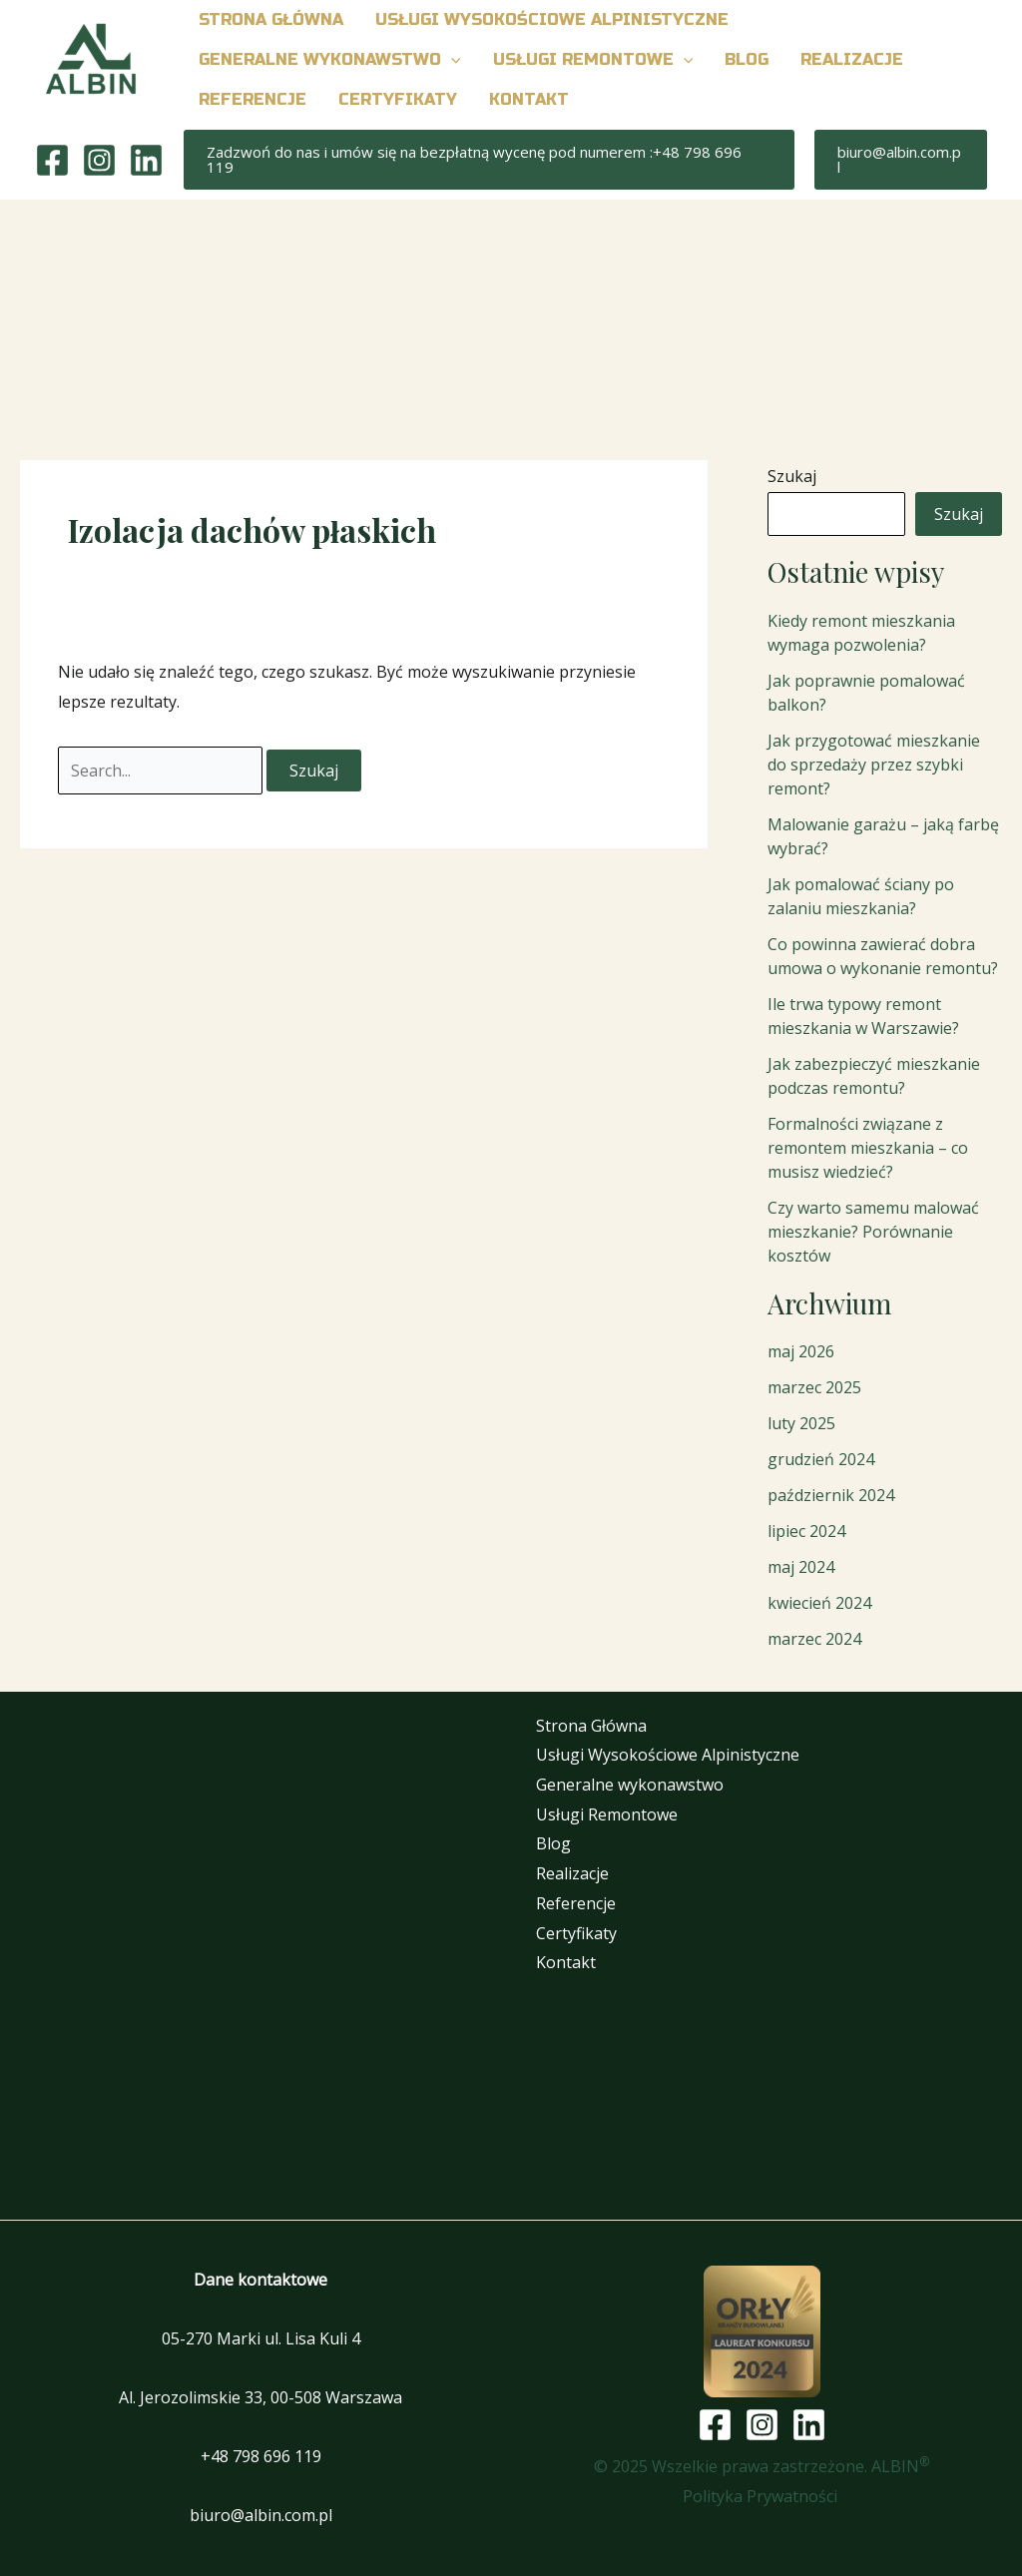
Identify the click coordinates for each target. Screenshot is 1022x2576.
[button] (451, 60)
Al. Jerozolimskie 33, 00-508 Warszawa (260, 2397)
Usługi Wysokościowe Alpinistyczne (667, 1755)
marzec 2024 (814, 1639)
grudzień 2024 (820, 1459)
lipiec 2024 (806, 1531)
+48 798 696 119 (261, 2456)
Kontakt (566, 1962)
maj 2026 (800, 1351)
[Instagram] (99, 160)
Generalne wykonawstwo (630, 1785)
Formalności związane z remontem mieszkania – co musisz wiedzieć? (867, 1148)
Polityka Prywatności (762, 2496)
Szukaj (791, 476)
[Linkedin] (146, 160)
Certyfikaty (576, 1933)
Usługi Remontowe (607, 1814)
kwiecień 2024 (819, 1603)
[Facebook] (52, 160)
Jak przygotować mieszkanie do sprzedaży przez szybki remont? (873, 764)
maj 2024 (800, 1567)
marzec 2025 (814, 1387)
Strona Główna (591, 1726)
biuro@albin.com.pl (261, 2515)
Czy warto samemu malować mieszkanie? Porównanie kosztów (873, 1232)
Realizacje (572, 1873)
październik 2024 (830, 1495)
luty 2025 (801, 1423)
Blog (553, 1843)
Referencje (576, 1903)
